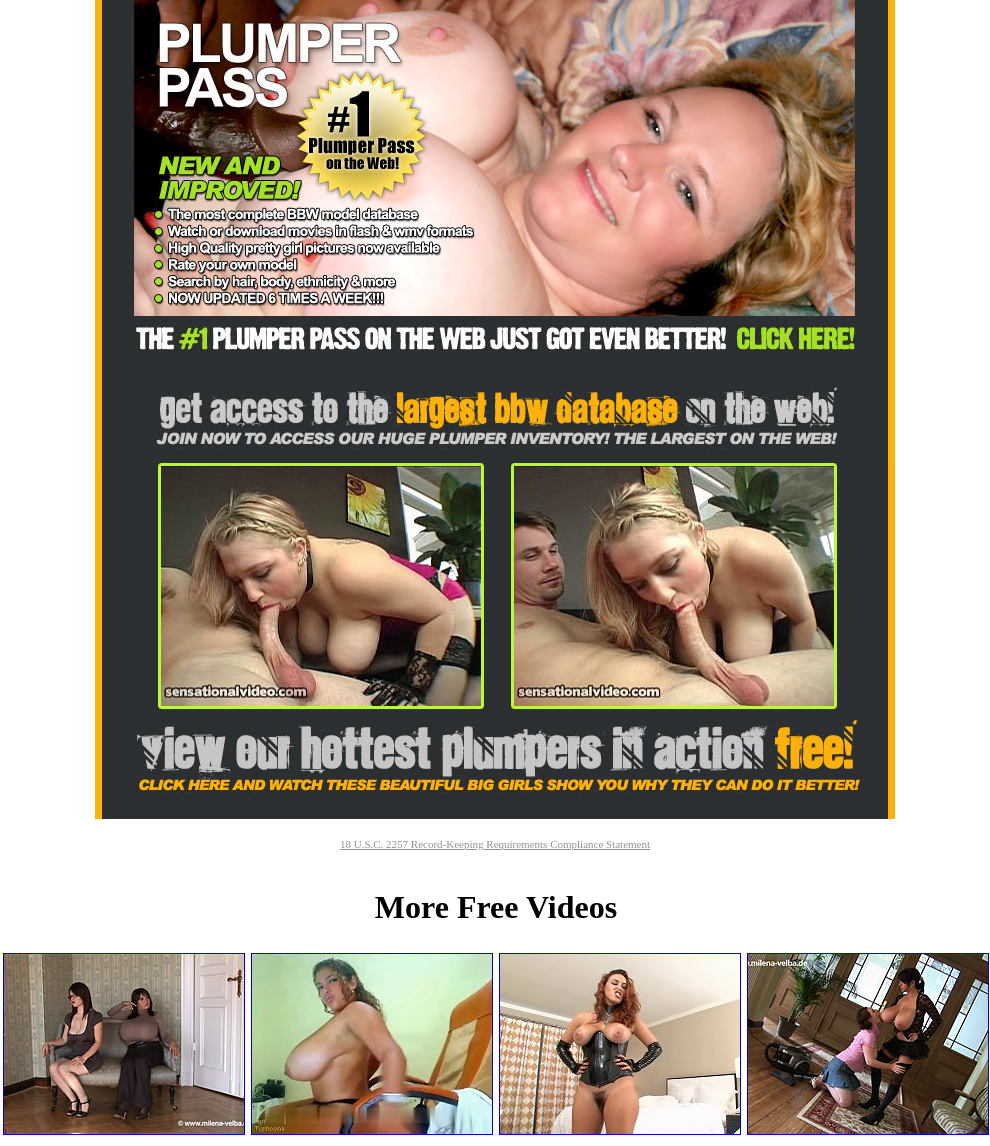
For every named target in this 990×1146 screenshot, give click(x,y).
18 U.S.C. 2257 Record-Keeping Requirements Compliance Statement (495, 844)
